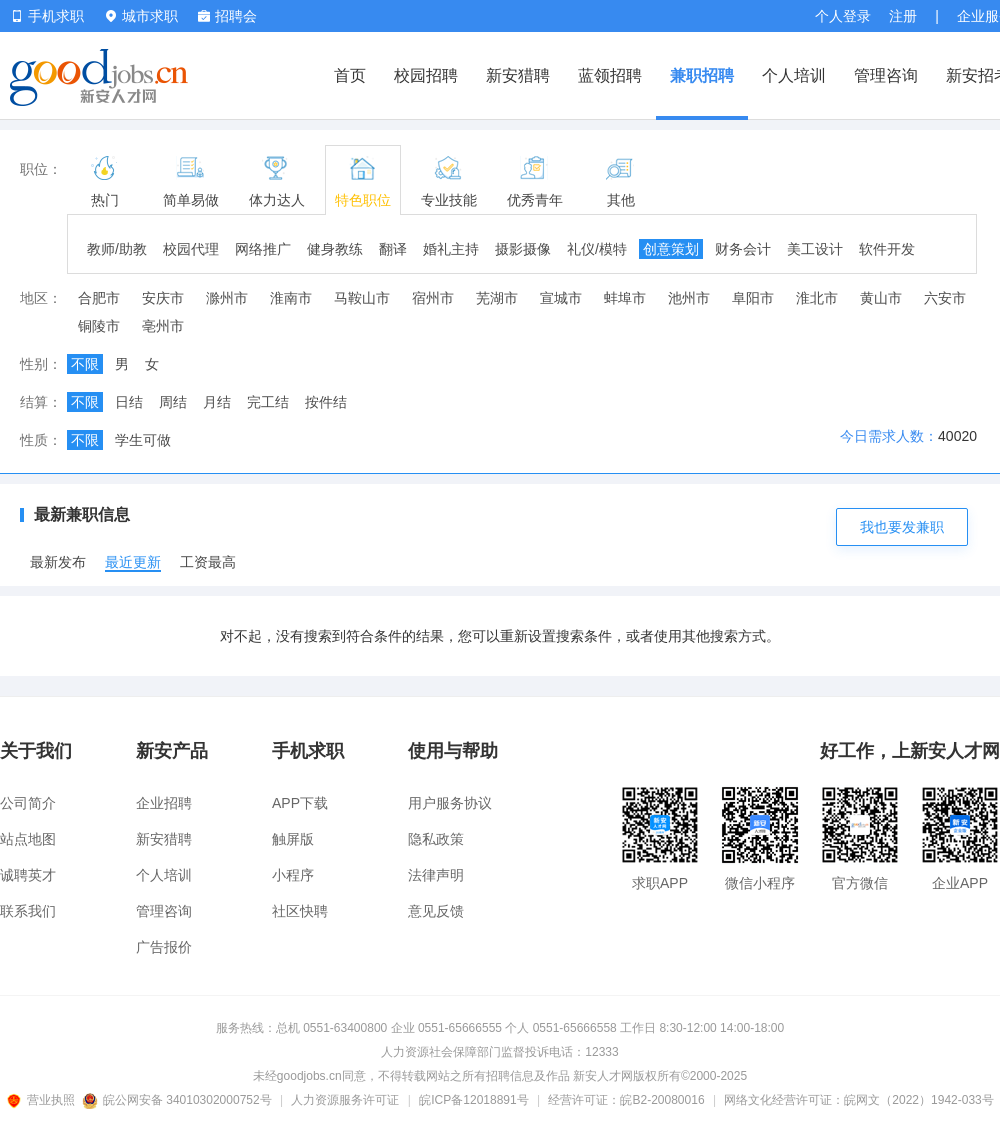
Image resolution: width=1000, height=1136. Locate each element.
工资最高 (208, 562)
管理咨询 (886, 75)
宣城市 (561, 298)
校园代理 (191, 249)
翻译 (393, 249)
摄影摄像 (523, 249)
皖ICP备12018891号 (473, 1100)
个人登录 (843, 16)
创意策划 (671, 249)
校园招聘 (426, 75)
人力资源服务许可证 (345, 1100)
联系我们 (28, 911)
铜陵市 (99, 326)
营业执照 (44, 1100)
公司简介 (28, 803)
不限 (85, 364)
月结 (217, 402)
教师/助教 (117, 249)
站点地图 (28, 839)
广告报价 (164, 947)
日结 (129, 402)
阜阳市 (753, 298)
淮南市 (291, 298)
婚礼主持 (451, 249)
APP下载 (300, 803)
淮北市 (817, 298)
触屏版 (293, 839)
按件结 (326, 402)
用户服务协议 (450, 803)
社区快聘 (300, 911)
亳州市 (163, 326)
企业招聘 (164, 803)
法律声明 (436, 875)
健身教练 (335, 249)
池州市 (689, 298)
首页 (350, 75)
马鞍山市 (362, 298)
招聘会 (227, 16)
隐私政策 (436, 839)
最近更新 (133, 562)
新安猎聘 (518, 75)
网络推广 (263, 249)
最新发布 (58, 562)
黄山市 (881, 298)
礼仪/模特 (597, 249)
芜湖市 (497, 298)
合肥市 (99, 298)
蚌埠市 (625, 298)
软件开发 (887, 249)
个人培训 (794, 75)
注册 (903, 16)
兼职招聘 (702, 75)
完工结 (268, 402)
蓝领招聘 (610, 75)
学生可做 (143, 440)
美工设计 (815, 249)
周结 (173, 402)
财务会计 (743, 249)
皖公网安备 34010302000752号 (178, 1100)
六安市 (945, 298)
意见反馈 (436, 911)
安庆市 (163, 298)
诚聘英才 (28, 875)
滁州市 (227, 298)
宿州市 (433, 298)
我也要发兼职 (902, 527)
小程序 (293, 875)
